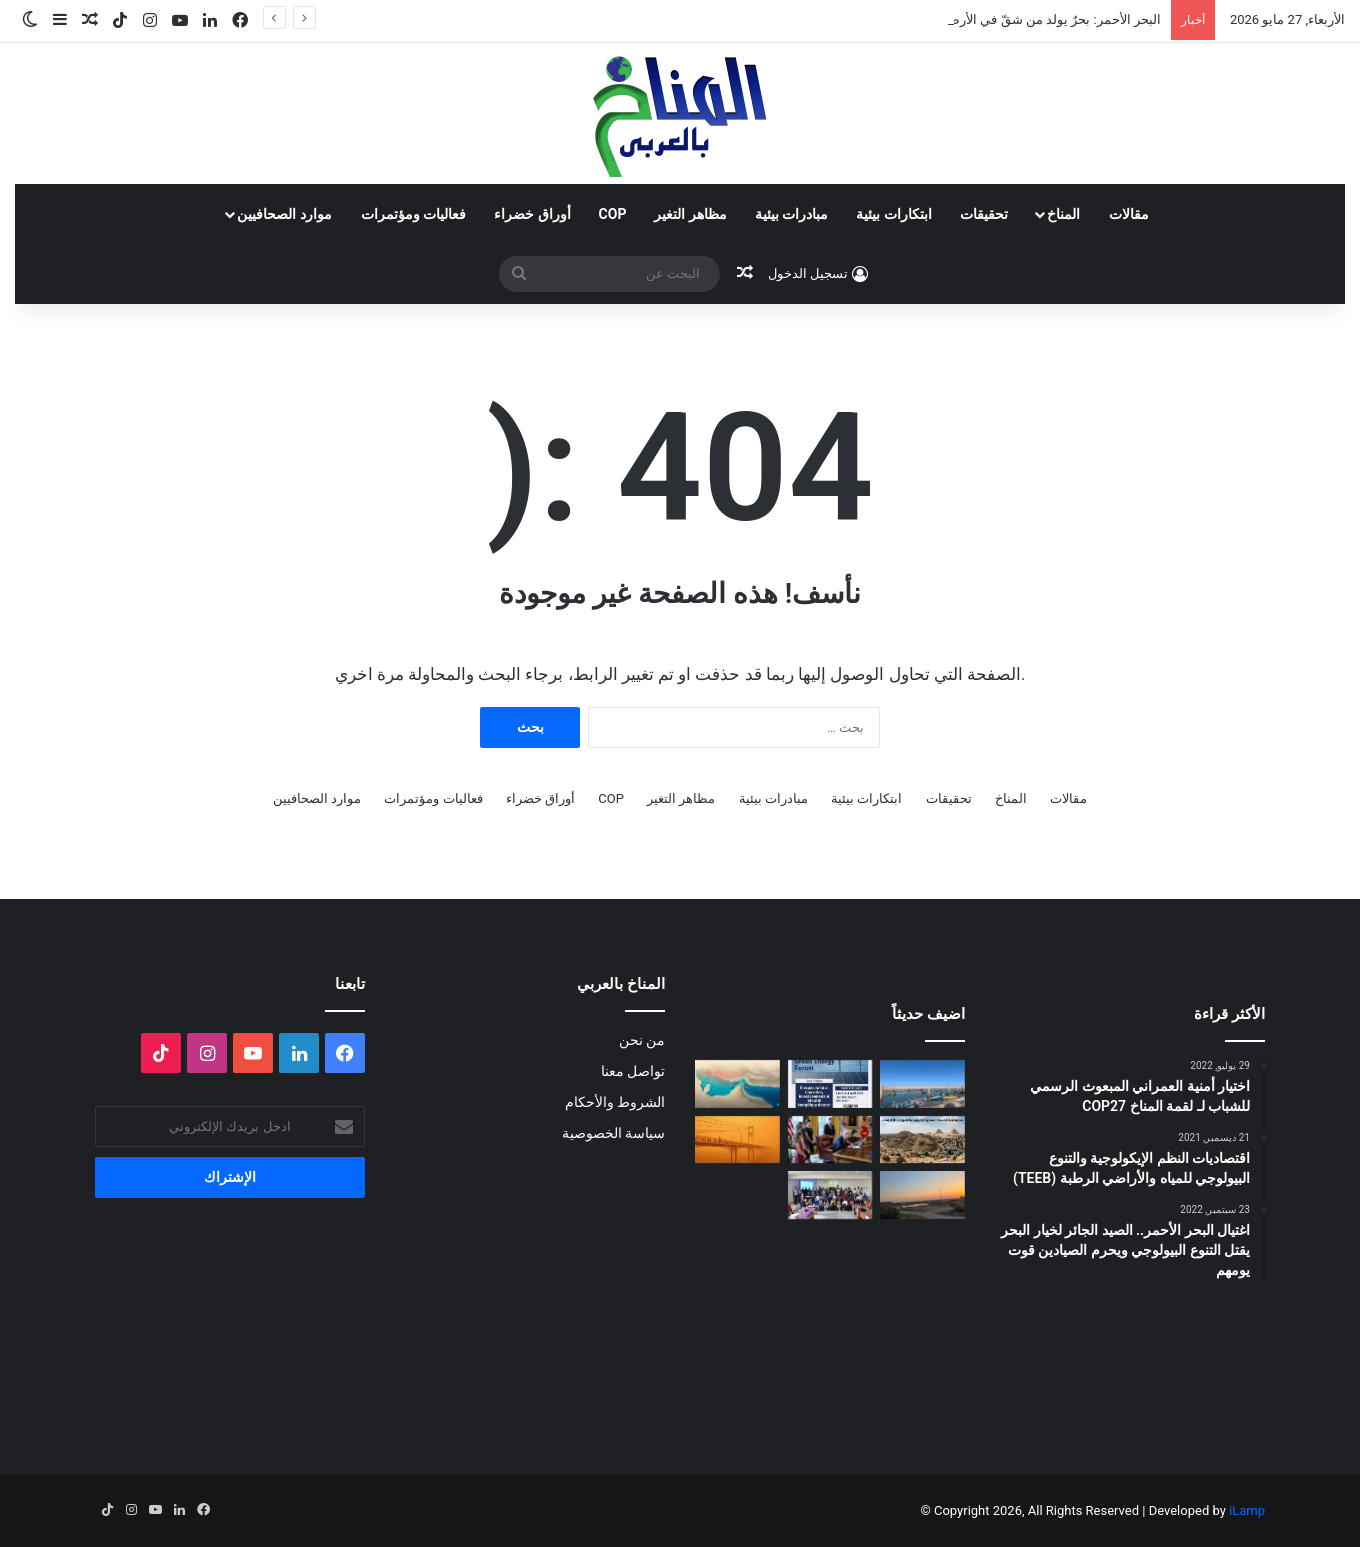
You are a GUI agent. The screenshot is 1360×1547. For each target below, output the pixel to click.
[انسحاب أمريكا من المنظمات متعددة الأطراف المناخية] (830, 1140)
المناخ (1063, 214)
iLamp (1247, 1510)
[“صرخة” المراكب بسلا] (922, 1084)
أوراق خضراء (532, 214)
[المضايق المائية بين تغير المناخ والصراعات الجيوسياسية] (737, 1084)
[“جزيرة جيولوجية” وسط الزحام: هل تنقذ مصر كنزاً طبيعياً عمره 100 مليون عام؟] (922, 1140)
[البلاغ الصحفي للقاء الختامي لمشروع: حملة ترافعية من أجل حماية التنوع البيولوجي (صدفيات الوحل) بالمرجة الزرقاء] (830, 1195)
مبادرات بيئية (791, 214)
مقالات (1129, 214)
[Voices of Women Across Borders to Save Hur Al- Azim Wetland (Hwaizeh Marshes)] (922, 1195)
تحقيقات (984, 214)
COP (613, 214)
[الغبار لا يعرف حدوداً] (737, 1140)
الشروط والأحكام (615, 1102)
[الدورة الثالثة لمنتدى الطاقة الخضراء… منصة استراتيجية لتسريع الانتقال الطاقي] (830, 1084)
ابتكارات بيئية (893, 214)
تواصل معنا (633, 1071)
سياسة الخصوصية (613, 1133)
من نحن (642, 1040)
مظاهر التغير (690, 214)
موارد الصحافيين (284, 214)
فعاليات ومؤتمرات (413, 214)
